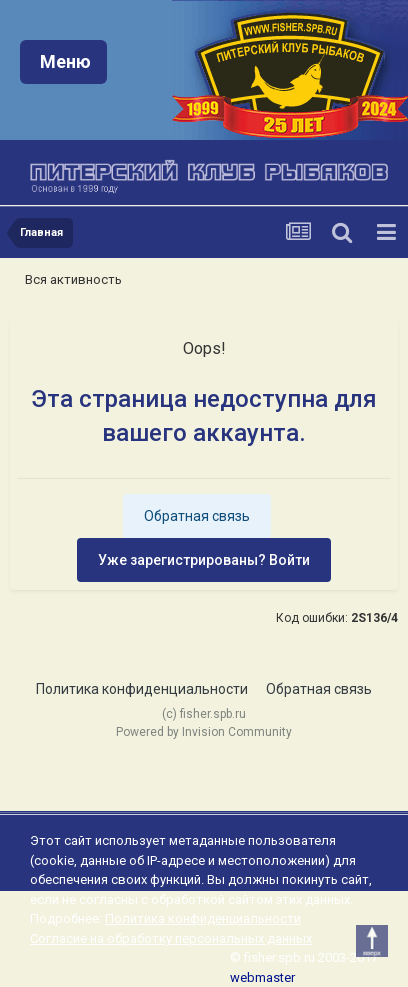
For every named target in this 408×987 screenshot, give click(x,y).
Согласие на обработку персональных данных (171, 938)
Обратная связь (197, 516)
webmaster (262, 977)
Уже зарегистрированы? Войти (204, 560)
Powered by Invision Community (204, 732)
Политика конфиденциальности (142, 689)
